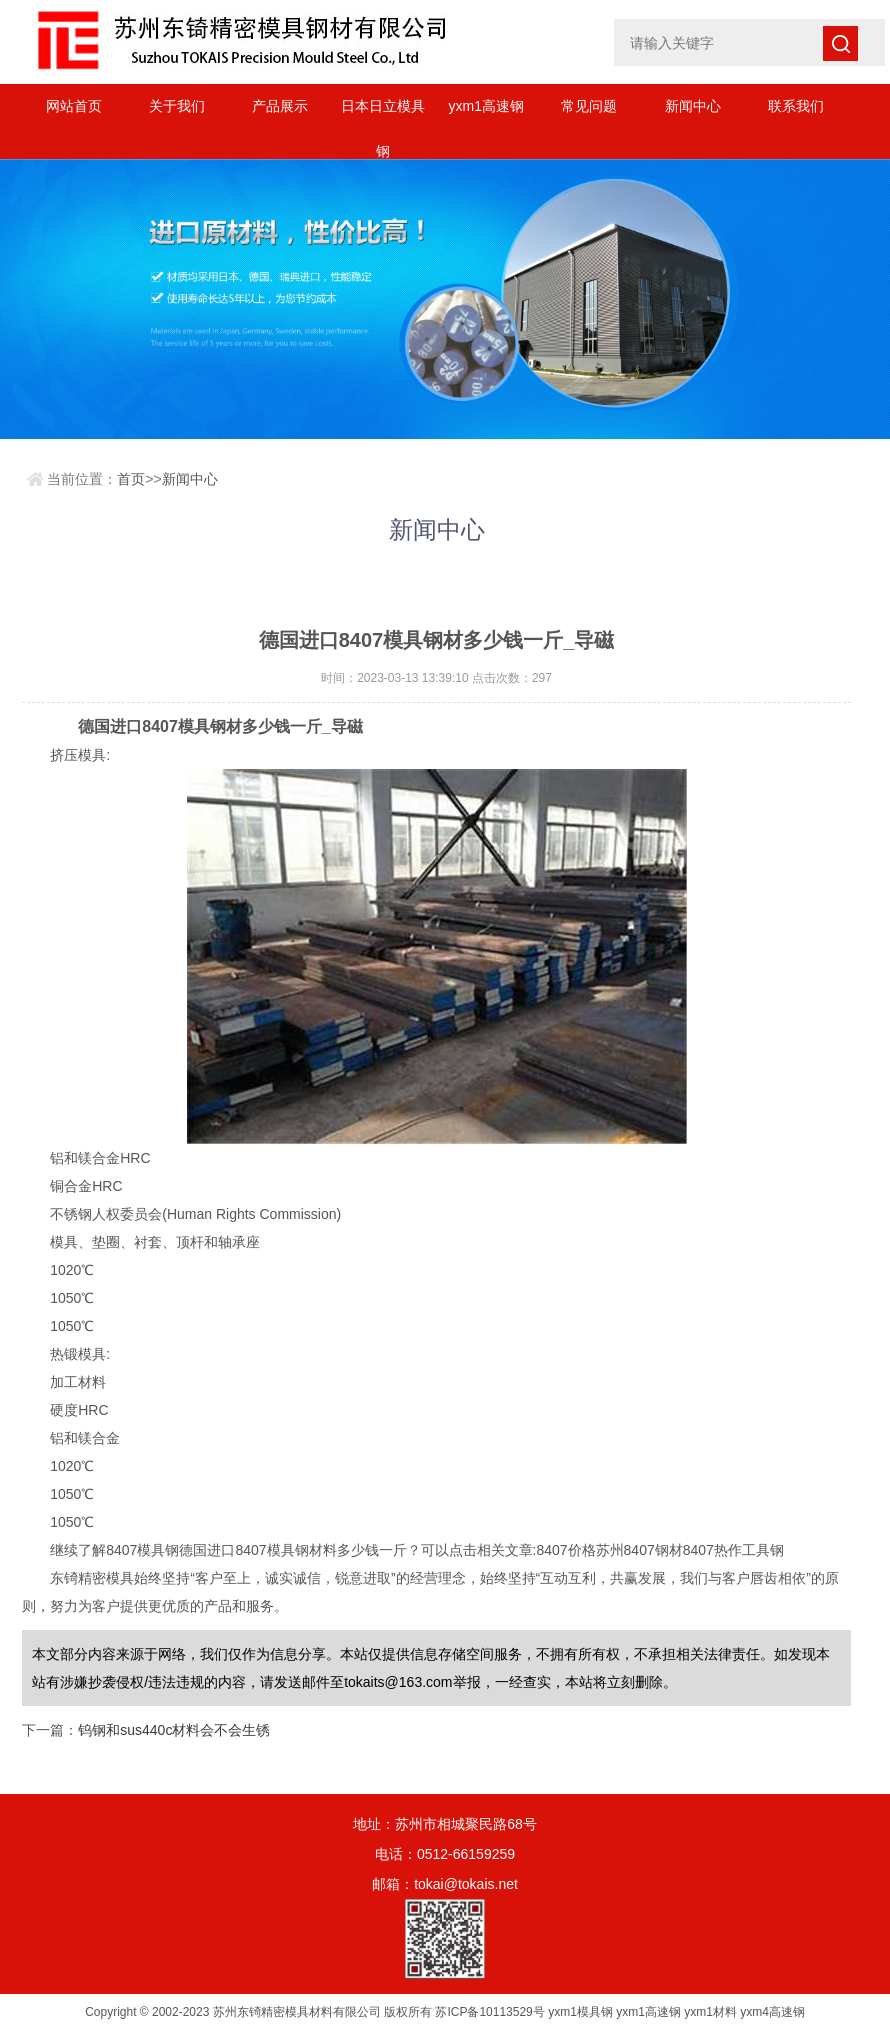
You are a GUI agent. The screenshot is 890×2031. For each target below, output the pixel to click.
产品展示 (280, 106)
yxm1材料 (710, 2012)
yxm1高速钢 (486, 106)
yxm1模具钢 (580, 2012)
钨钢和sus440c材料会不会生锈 (174, 1730)
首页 (131, 479)
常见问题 (589, 106)
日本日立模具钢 (383, 113)
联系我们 (796, 106)
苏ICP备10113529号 (489, 2012)
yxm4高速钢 (772, 2012)
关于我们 (177, 106)
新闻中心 (693, 106)
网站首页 (74, 106)
